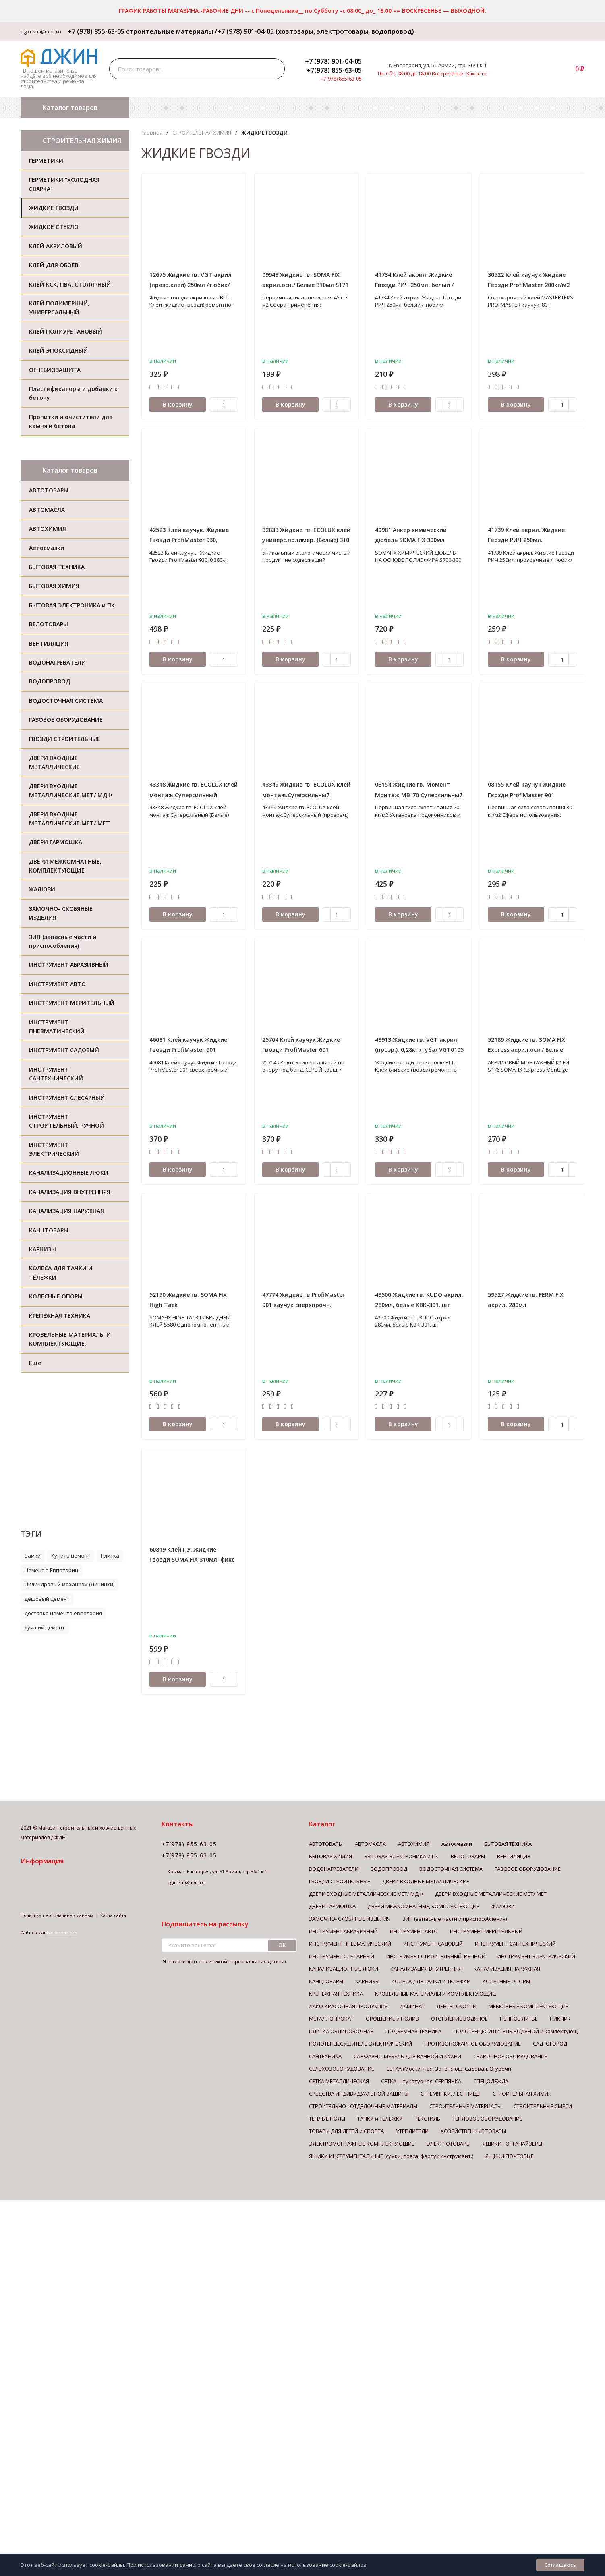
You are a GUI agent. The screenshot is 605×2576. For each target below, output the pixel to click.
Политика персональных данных (57, 1915)
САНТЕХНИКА (325, 2056)
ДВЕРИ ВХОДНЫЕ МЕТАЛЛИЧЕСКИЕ (425, 1881)
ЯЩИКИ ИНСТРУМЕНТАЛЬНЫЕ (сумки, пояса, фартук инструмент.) (391, 2156)
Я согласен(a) (224, 1961)
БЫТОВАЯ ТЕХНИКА (508, 1843)
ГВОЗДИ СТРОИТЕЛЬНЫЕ (339, 1881)
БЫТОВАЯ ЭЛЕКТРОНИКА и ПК (401, 1856)
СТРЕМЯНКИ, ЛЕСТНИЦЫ (451, 2093)
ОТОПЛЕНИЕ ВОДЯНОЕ (459, 2018)
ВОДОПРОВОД (389, 1868)
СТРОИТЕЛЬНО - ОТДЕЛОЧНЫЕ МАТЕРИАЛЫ (363, 2106)
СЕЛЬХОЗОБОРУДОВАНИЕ (341, 2068)
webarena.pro (62, 1933)
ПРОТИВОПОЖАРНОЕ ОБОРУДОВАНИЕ (472, 2043)
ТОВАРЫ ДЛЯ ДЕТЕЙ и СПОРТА (346, 2131)
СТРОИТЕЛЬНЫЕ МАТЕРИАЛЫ (465, 2106)
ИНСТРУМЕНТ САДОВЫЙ (433, 1943)
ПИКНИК (560, 2018)
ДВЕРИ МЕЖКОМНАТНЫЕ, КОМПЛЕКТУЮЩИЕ (423, 1906)
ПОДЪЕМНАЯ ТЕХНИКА (413, 2031)
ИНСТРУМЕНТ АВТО (414, 1931)
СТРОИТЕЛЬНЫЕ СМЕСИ (543, 2106)
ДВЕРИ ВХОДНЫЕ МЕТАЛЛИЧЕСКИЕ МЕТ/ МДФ (366, 1893)
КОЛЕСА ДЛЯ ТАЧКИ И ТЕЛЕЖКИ (431, 1981)
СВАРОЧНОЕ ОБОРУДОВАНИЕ (510, 2056)
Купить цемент (70, 1555)
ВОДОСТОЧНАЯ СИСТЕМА (451, 1868)
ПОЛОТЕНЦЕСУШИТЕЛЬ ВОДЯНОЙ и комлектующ (516, 2031)
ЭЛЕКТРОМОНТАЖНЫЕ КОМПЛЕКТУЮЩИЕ (361, 2143)
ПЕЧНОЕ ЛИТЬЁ (519, 2018)
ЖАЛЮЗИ (503, 1906)
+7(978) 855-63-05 (334, 70)
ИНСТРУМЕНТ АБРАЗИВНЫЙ (343, 1931)
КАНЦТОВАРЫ (326, 1981)
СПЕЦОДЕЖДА (490, 2081)
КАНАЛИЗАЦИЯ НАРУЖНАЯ (507, 1968)
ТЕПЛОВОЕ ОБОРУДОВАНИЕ (487, 2118)
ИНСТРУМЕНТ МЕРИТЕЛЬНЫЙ (486, 1931)
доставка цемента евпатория (63, 1613)
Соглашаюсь (560, 2564)
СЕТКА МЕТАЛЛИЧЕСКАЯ (339, 2081)
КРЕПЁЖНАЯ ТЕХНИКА (336, 1993)
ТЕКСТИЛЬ (427, 2118)
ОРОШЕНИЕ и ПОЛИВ (392, 2018)
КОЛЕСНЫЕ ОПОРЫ (506, 1981)
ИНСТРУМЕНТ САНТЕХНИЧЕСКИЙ (515, 1943)
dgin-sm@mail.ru (41, 31)
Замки (33, 1555)
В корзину (178, 404)
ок (282, 1945)
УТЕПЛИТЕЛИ (412, 2131)
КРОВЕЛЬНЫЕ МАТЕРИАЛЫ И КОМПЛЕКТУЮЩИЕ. (435, 1993)
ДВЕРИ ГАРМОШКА (332, 1906)
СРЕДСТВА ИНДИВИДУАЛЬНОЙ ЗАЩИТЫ (358, 2093)
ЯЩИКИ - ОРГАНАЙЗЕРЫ (512, 2143)
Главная (151, 132)
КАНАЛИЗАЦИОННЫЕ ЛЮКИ (343, 1968)
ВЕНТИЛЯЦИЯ (513, 1856)
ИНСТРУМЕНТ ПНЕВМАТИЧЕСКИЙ (350, 1943)
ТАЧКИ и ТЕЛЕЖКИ (380, 2118)
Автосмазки (456, 1843)
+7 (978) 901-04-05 (333, 61)
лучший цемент (45, 1627)
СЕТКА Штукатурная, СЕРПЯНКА (421, 2081)
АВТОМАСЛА (370, 1843)
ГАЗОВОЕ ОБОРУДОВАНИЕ (528, 1868)
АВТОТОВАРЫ (326, 1843)
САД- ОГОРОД (550, 2043)
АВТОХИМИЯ (413, 1843)
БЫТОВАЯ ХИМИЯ (330, 1856)
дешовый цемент (47, 1598)
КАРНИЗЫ (367, 1981)
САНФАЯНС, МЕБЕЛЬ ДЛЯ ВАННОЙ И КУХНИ (407, 2056)
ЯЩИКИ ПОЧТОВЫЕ (509, 2156)
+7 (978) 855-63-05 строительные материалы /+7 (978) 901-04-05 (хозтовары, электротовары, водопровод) (237, 31)
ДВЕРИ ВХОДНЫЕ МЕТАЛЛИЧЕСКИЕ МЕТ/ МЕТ (491, 1893)
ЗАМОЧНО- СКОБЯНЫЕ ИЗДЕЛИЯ (349, 1918)
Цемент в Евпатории (51, 1570)
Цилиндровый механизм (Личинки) (69, 1584)
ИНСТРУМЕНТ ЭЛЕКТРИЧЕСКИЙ (536, 1956)
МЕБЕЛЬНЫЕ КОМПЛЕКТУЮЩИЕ (528, 2006)
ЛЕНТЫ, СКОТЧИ (457, 2006)
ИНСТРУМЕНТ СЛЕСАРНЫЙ (341, 1956)
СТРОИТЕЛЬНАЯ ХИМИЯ (201, 132)
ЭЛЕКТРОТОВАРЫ (448, 2143)
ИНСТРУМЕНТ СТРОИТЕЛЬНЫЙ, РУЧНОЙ (435, 1956)
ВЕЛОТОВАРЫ (468, 1856)
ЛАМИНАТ (412, 2006)
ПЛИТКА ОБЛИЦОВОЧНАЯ (341, 2031)
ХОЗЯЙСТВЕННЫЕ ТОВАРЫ (473, 2131)
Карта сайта (113, 1915)
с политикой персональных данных (241, 1961)
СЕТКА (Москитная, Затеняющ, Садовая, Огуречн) (449, 2068)
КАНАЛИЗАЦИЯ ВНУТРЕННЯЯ (426, 1968)
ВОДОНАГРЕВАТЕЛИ (333, 1868)
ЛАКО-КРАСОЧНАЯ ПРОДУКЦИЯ (348, 2006)
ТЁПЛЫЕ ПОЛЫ (327, 2118)
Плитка (110, 1555)
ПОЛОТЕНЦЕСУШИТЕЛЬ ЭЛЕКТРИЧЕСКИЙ (360, 2043)
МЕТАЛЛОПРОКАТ (331, 2018)
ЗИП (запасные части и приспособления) (454, 1918)
